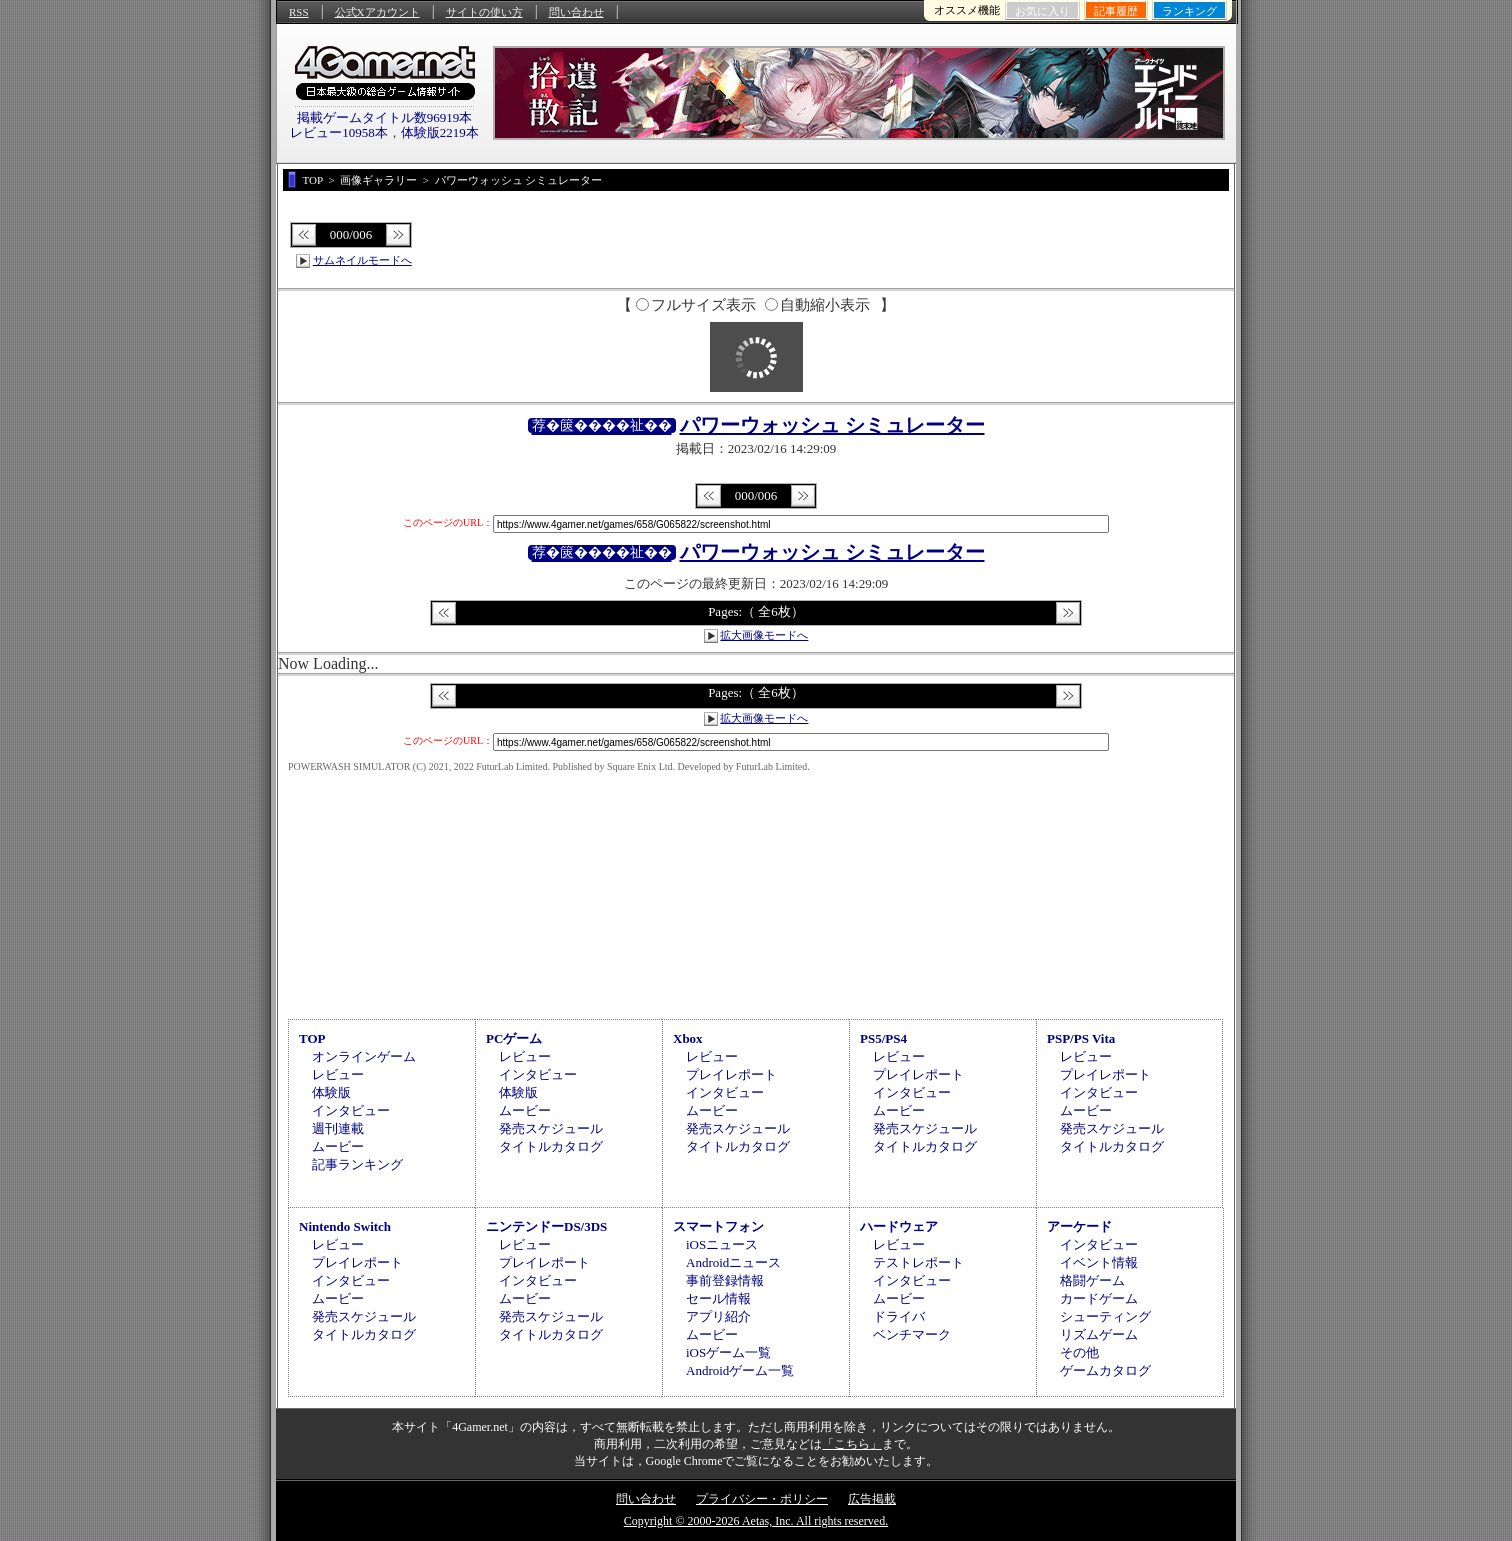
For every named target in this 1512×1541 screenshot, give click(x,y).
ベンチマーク (912, 1334)
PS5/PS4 (883, 1038)
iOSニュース (722, 1244)
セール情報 (718, 1298)
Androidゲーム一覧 (740, 1370)
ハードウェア (899, 1226)
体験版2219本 (440, 132)
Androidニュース (733, 1262)
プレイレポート (731, 1074)
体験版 (331, 1092)
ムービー (338, 1146)
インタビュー (351, 1110)
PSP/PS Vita (1081, 1038)
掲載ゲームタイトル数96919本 (385, 117)
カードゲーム (1099, 1298)
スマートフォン (718, 1226)
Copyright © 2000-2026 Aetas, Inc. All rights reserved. (756, 1521)
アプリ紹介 (718, 1316)
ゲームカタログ (1105, 1370)
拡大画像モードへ (764, 635)
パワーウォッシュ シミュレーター (832, 425)
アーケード (1079, 1226)
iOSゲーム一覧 (728, 1352)
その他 (1079, 1352)
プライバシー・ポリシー (762, 1499)
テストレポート (918, 1262)
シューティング (1105, 1316)
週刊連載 (338, 1128)
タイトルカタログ (551, 1146)
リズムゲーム (1099, 1334)
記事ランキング (357, 1164)
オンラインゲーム (364, 1056)
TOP (312, 1038)
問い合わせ (576, 12)
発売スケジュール (551, 1128)
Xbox (688, 1038)
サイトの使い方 (484, 12)
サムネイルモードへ (362, 260)
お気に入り (1042, 11)
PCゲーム (514, 1038)
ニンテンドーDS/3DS (546, 1226)
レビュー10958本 (339, 132)
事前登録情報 (725, 1280)
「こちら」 (852, 1444)
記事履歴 (1116, 11)
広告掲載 (872, 1499)
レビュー (338, 1074)
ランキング (1189, 11)
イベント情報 (1099, 1262)
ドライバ (899, 1316)
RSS (299, 12)
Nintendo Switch (345, 1226)
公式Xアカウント (377, 12)
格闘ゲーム (1092, 1280)
